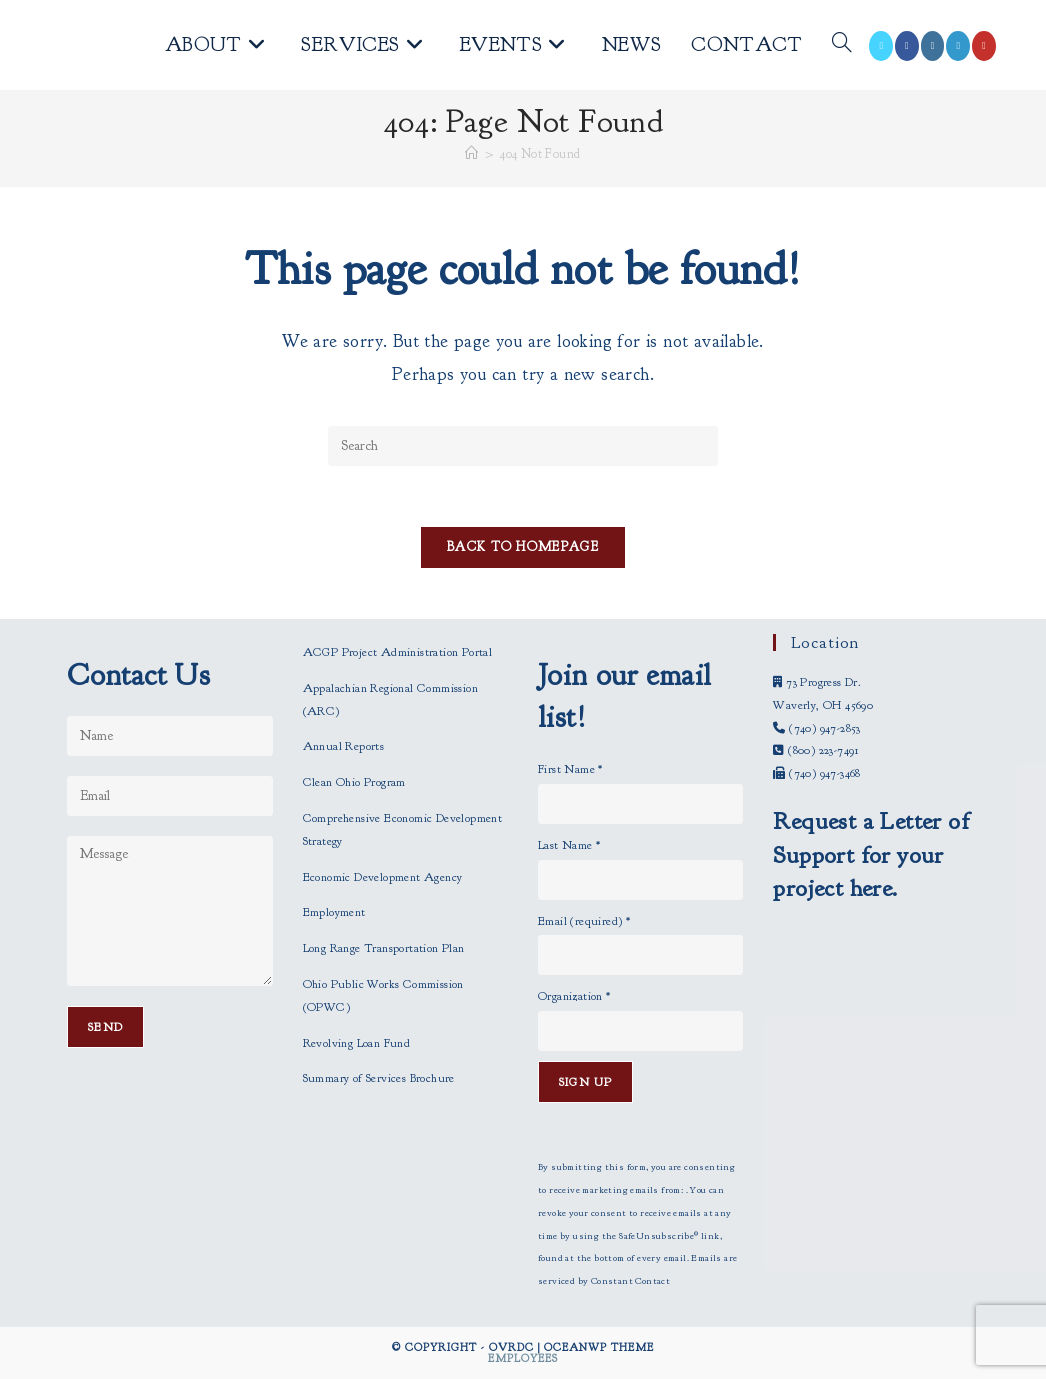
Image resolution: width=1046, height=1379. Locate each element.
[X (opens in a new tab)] (881, 46)
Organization (574, 996)
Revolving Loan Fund (357, 1043)
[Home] (471, 154)
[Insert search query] (523, 446)
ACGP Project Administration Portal (398, 652)
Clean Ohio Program (354, 782)
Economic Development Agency (383, 877)
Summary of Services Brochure (379, 1078)
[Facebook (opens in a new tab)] (907, 46)
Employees (523, 1358)
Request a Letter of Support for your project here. (871, 854)
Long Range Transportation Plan (384, 948)
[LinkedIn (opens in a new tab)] (958, 46)
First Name (570, 769)
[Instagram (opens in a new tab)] (933, 46)
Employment (334, 912)
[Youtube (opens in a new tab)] (984, 46)
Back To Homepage (523, 547)
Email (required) (584, 921)
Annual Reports (344, 746)
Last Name (569, 845)
